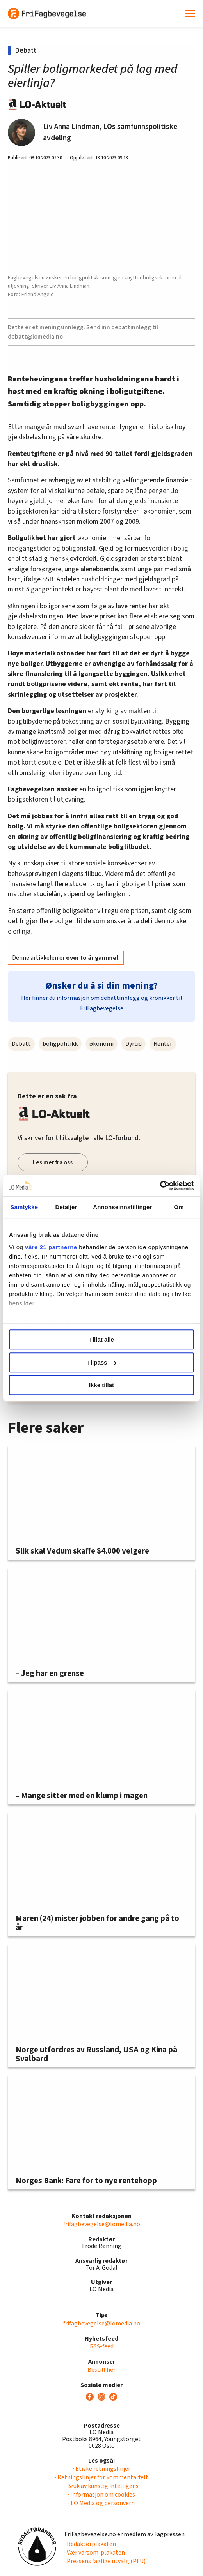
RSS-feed (102, 2346)
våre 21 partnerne (51, 1247)
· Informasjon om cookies (101, 2494)
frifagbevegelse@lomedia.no (101, 2224)
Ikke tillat (101, 1385)
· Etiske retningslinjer (101, 2469)
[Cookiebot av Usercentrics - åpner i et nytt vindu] (160, 1186)
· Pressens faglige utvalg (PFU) (105, 2561)
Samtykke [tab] (24, 1207)
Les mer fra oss (53, 1162)
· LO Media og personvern (101, 2503)
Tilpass (101, 1362)
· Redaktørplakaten (90, 2544)
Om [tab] (179, 1207)
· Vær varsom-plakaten (94, 2552)
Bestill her (101, 2370)
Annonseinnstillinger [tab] (122, 1207)
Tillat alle (101, 1339)
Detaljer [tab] (66, 1207)
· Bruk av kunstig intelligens (102, 2486)
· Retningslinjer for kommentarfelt (101, 2477)
